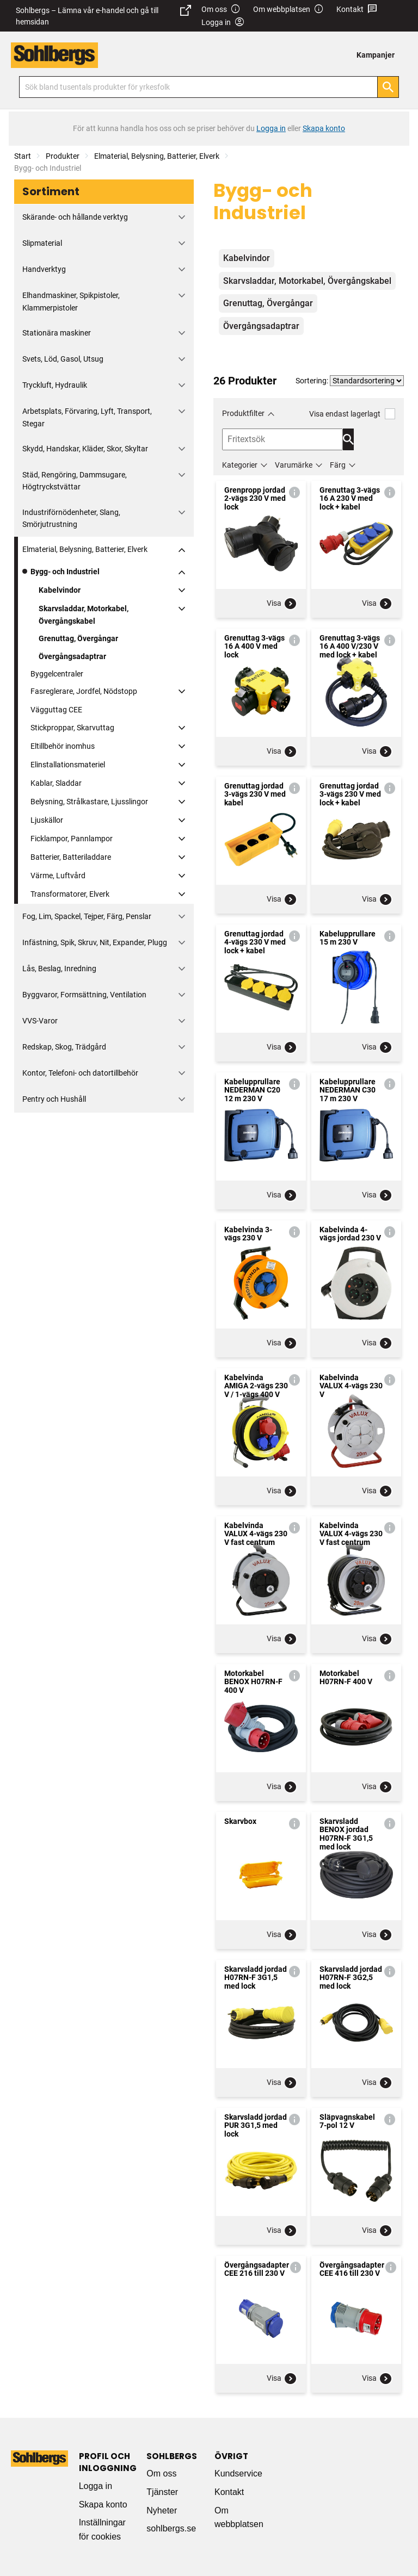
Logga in (95, 2486)
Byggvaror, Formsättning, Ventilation (84, 994)
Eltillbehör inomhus (62, 746)
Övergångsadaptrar (72, 656)
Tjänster (162, 2492)
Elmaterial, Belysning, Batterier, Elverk (156, 156)
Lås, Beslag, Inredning (59, 968)
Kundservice (238, 2473)
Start (22, 156)
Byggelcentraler (56, 673)
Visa (282, 603)
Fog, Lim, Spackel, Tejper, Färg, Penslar (86, 916)
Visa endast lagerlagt (352, 413)
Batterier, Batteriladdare (70, 857)
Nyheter (161, 2510)
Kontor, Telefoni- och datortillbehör (80, 1073)
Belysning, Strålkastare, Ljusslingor (89, 801)
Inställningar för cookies (102, 2529)
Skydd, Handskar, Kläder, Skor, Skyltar (85, 448)
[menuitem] (378, 55)
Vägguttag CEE (56, 709)
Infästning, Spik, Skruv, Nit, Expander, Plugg (94, 942)
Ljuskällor (46, 820)
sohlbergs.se (171, 2528)
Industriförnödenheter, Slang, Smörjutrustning (71, 518)
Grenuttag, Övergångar (78, 638)
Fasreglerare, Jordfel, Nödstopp (83, 691)
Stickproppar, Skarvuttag (72, 727)
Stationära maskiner (56, 332)
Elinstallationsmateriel (67, 764)
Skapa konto (103, 2504)
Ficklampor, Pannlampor (71, 838)
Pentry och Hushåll (54, 1099)
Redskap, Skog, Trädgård (64, 1046)
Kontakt (356, 9)
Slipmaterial (42, 243)
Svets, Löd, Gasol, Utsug (62, 359)
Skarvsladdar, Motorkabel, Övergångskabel (83, 614)
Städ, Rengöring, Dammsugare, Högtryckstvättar (74, 480)
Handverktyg (44, 269)
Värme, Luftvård (57, 875)
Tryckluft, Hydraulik (54, 385)
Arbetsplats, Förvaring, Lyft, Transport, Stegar (87, 417)
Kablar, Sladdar (56, 783)
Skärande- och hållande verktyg (75, 217)
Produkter (62, 156)
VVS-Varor (40, 1020)
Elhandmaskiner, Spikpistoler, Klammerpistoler (71, 301)
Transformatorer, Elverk (69, 894)
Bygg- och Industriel (65, 571)
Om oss (221, 9)
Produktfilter (243, 413)
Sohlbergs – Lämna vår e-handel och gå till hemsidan (103, 15)
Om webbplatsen (288, 9)
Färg (338, 465)
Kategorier (239, 465)
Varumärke (293, 465)
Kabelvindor (60, 590)
